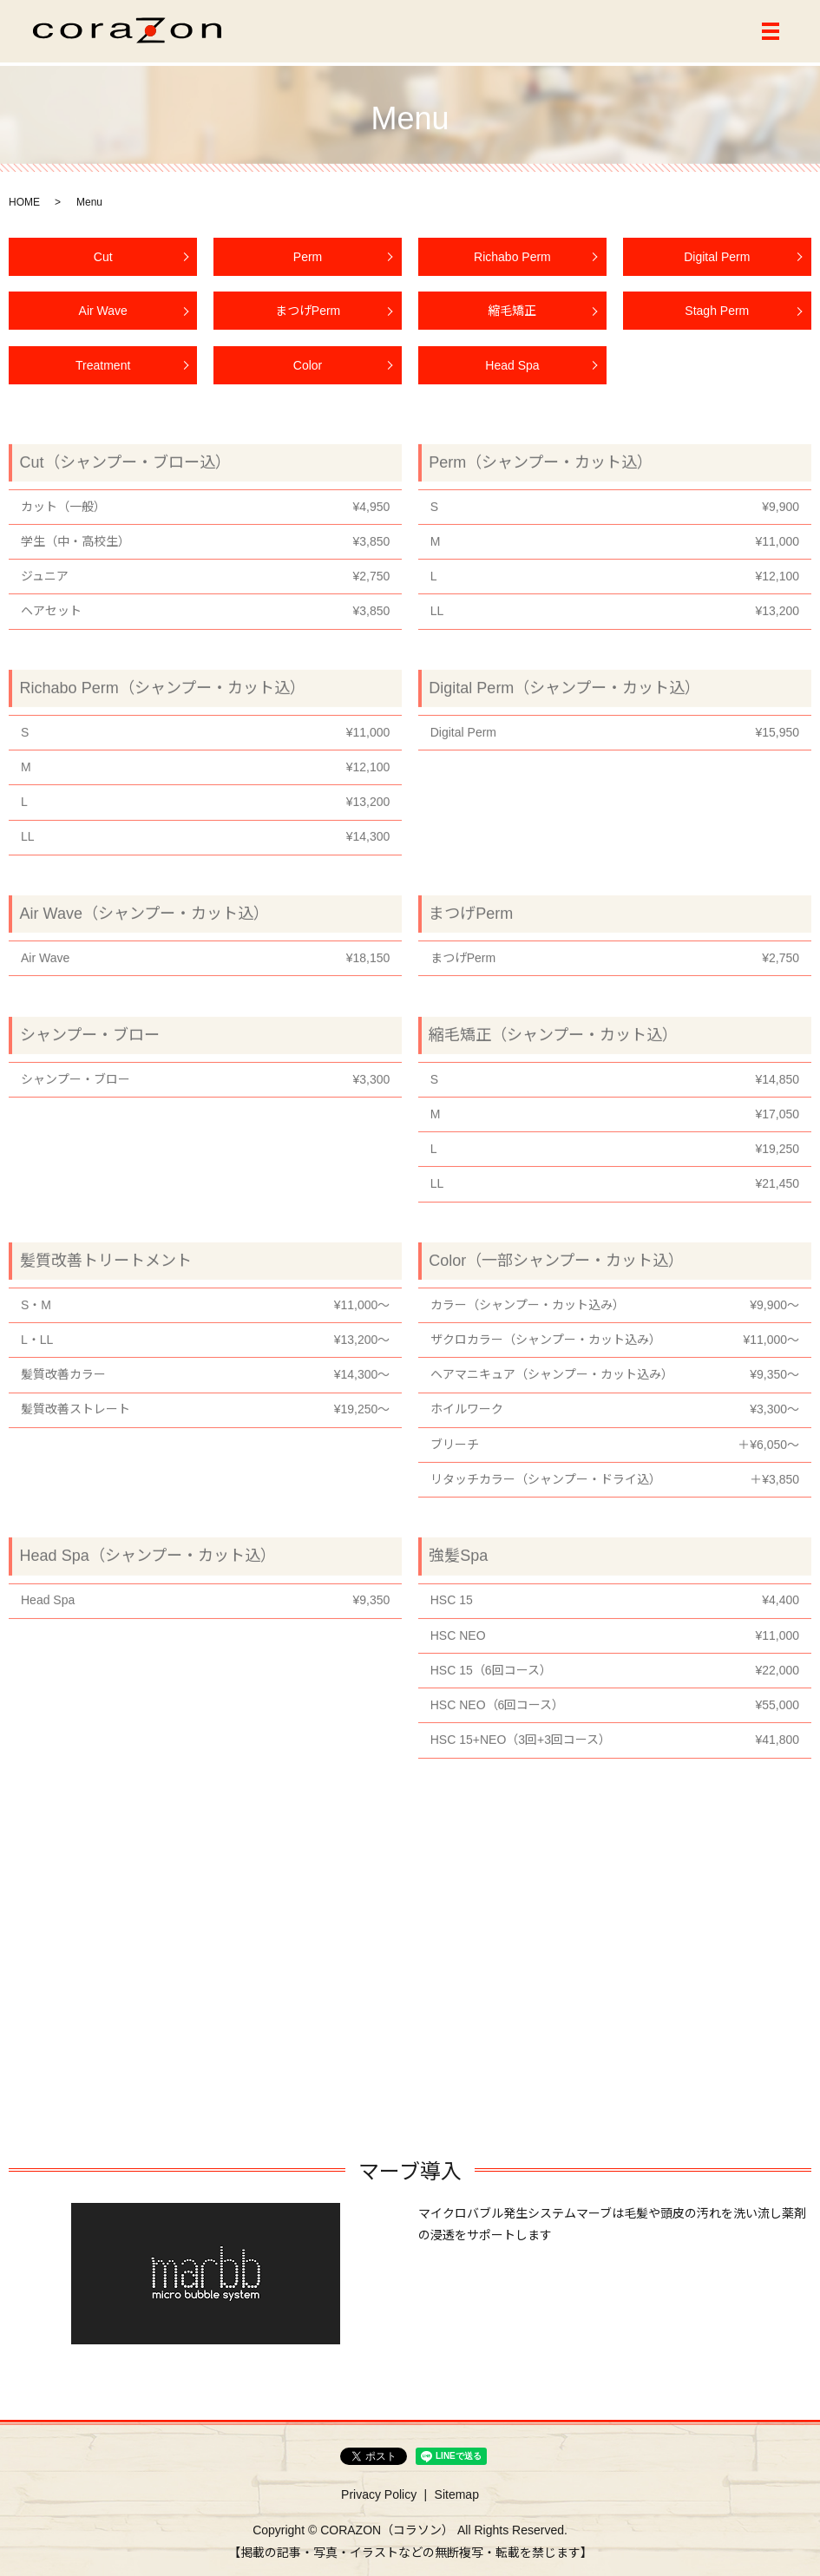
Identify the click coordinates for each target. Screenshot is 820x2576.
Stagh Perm (717, 319)
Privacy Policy (379, 2495)
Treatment (102, 373)
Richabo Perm (512, 265)
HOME (24, 202)
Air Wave (103, 319)
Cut (103, 265)
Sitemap (457, 2495)
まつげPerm (307, 319)
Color (307, 373)
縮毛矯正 (512, 319)
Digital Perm (717, 265)
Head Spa (512, 373)
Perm (307, 265)
